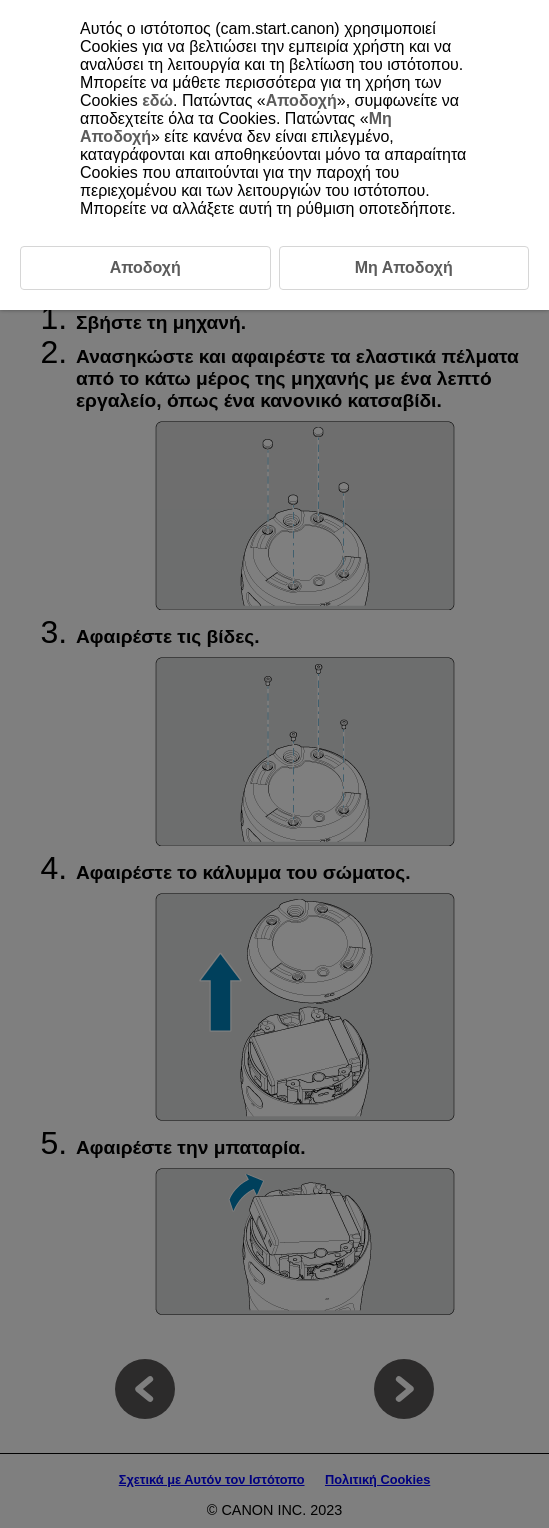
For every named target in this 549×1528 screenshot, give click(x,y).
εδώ (157, 100)
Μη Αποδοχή (404, 267)
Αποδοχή (301, 100)
